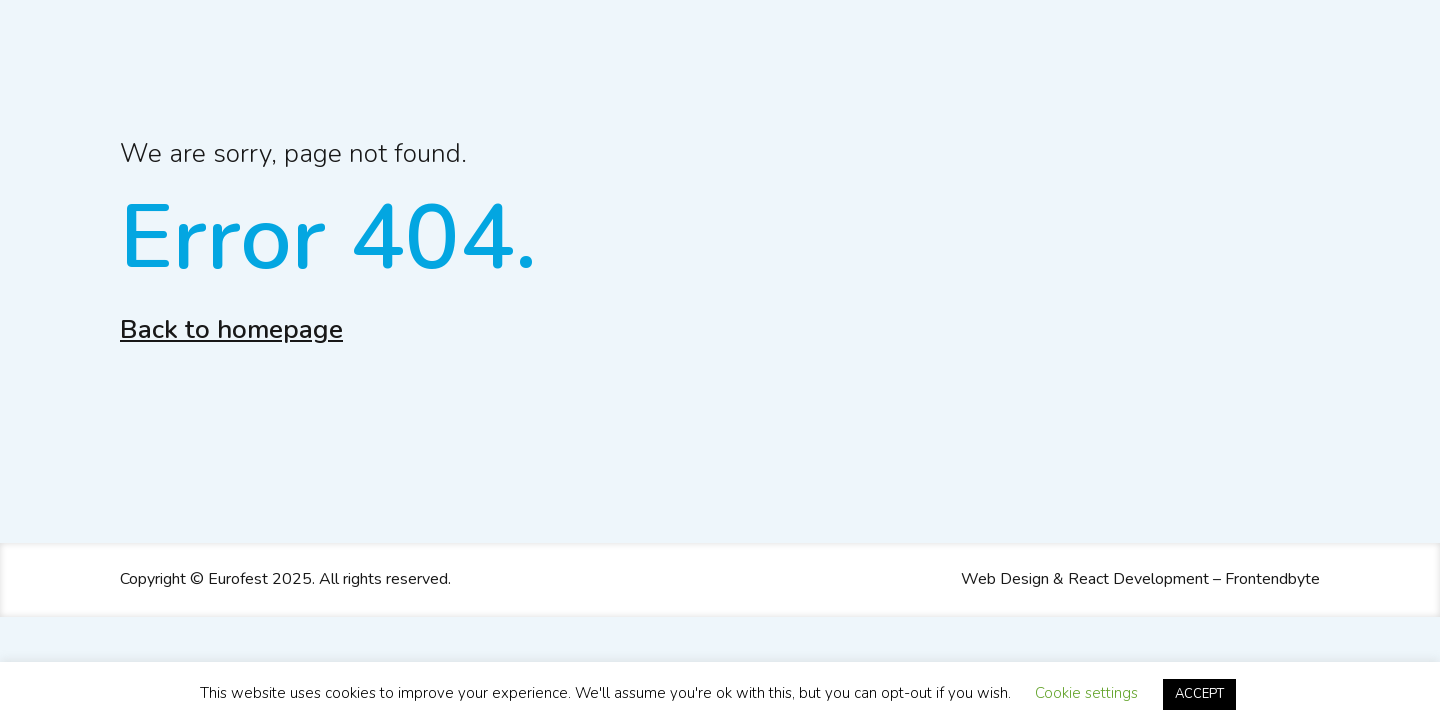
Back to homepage (231, 329)
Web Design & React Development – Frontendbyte (1140, 579)
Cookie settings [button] (1086, 693)
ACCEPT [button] (1199, 694)
